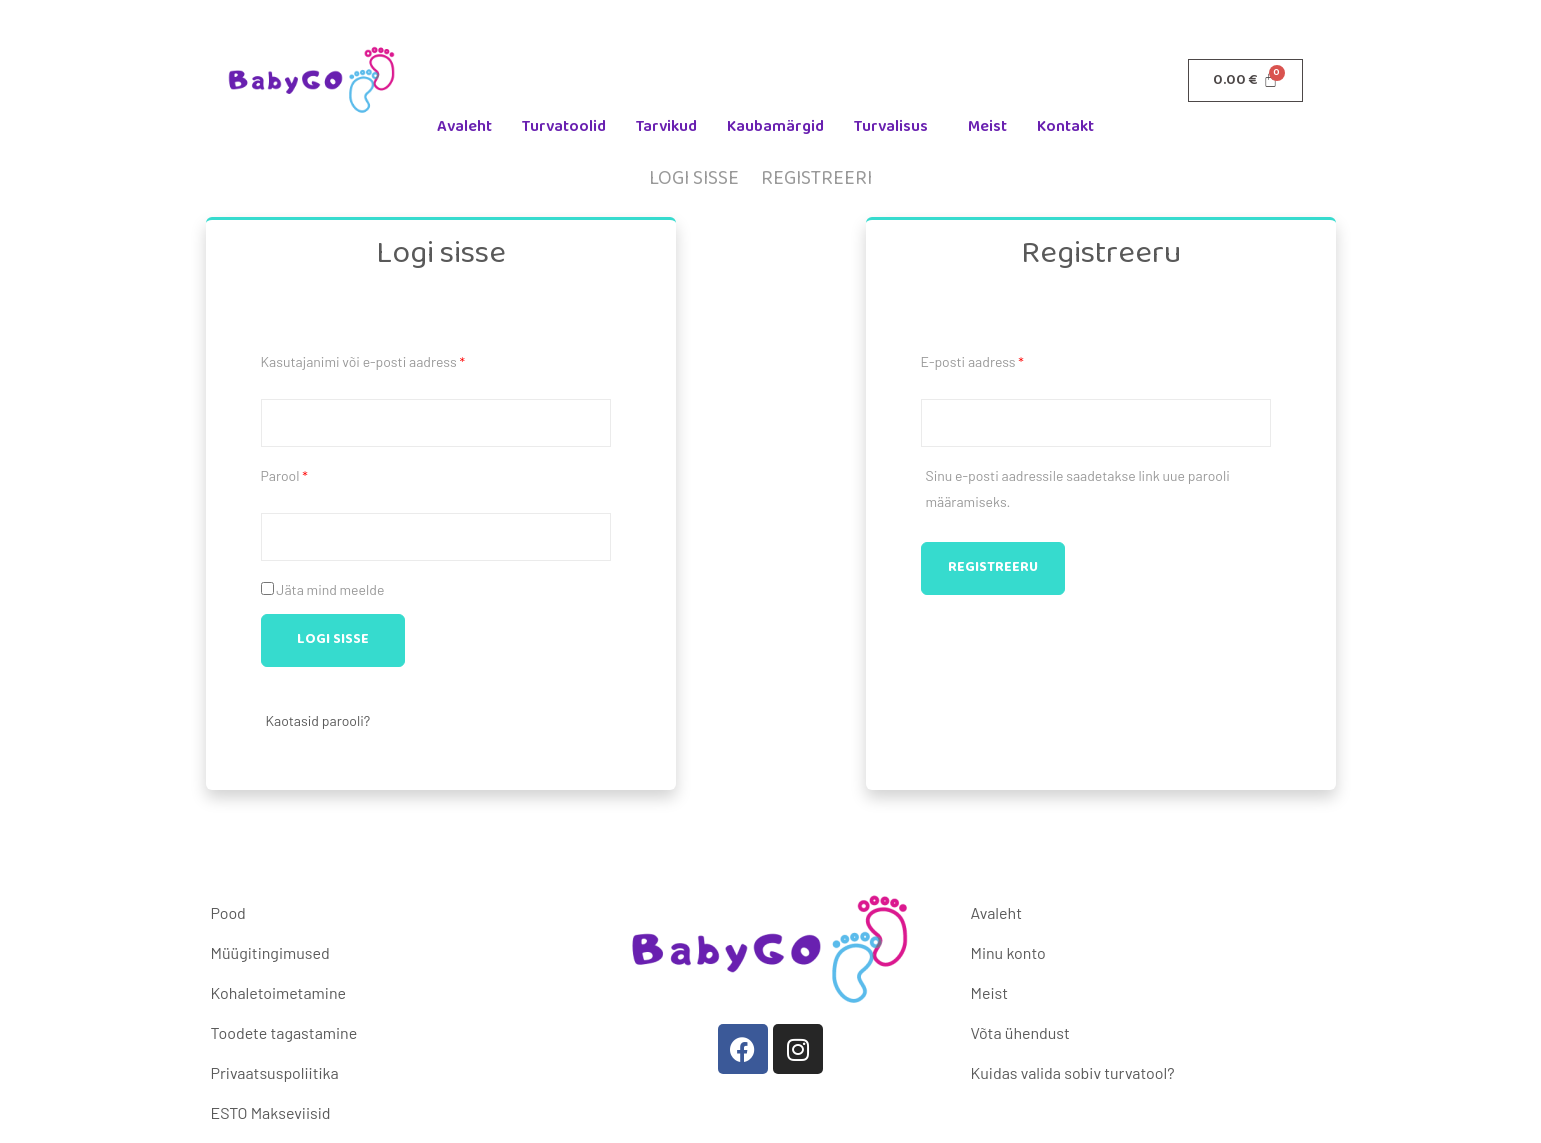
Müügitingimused (270, 952)
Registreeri (816, 178)
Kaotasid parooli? (318, 720)
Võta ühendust (1019, 1032)
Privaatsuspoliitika (275, 1072)
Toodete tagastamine (284, 1032)
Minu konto (1007, 952)
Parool (289, 473)
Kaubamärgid (775, 126)
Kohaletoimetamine (278, 992)
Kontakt (1065, 126)
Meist (987, 126)
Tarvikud (666, 126)
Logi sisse (694, 178)
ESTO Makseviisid (271, 1112)
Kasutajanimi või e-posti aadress (367, 359)
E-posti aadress (977, 359)
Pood (228, 912)
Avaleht (464, 126)
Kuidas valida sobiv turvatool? (1072, 1072)
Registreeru (993, 567)
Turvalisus (891, 126)
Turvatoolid (564, 126)
